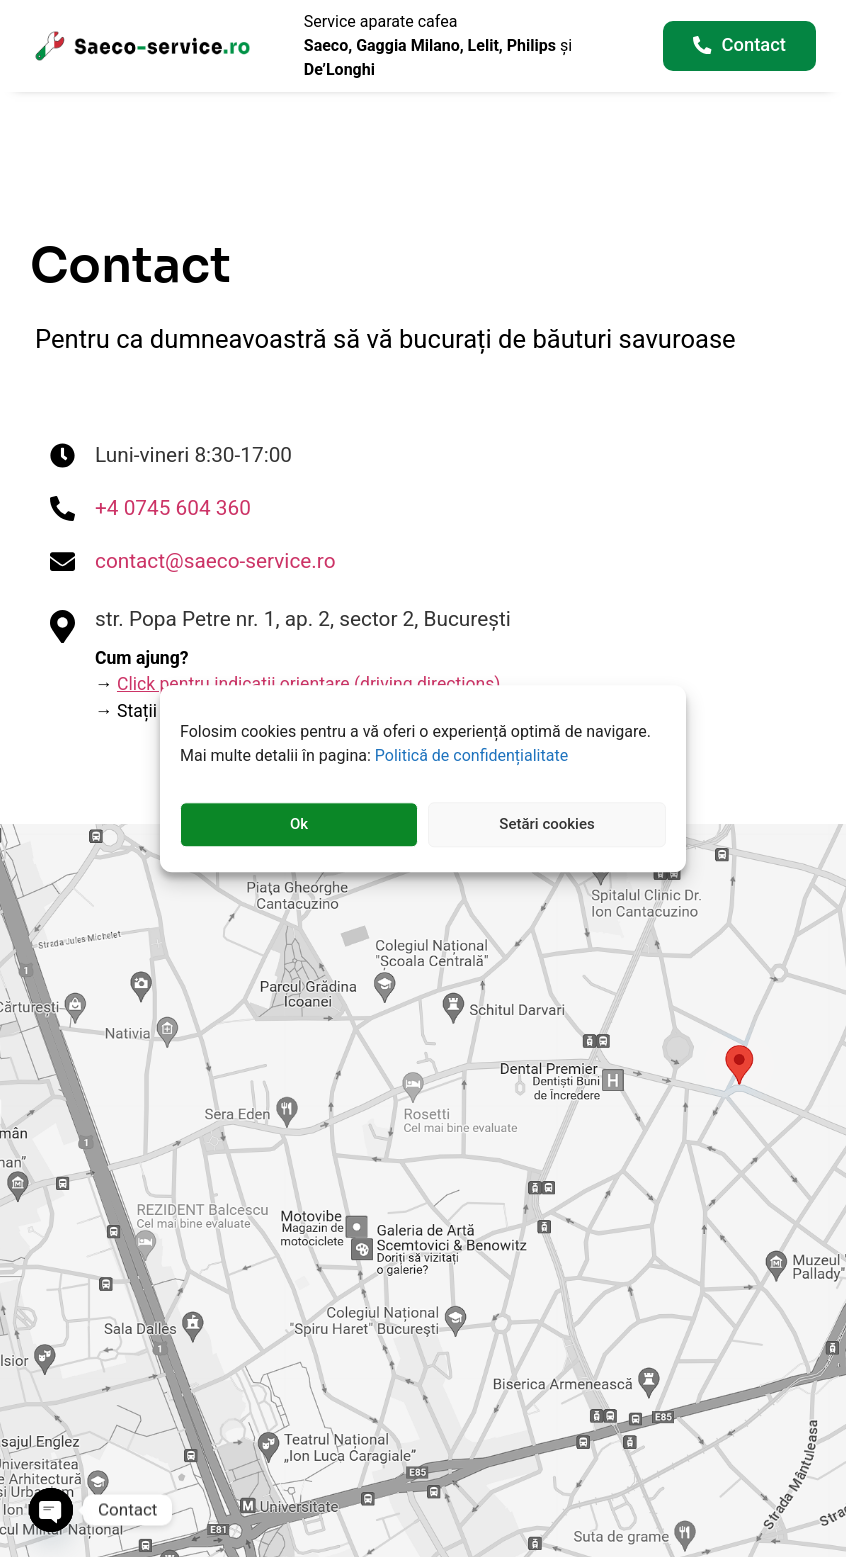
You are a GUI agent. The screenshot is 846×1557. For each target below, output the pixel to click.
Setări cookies (546, 825)
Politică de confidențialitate (471, 755)
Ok (299, 825)
